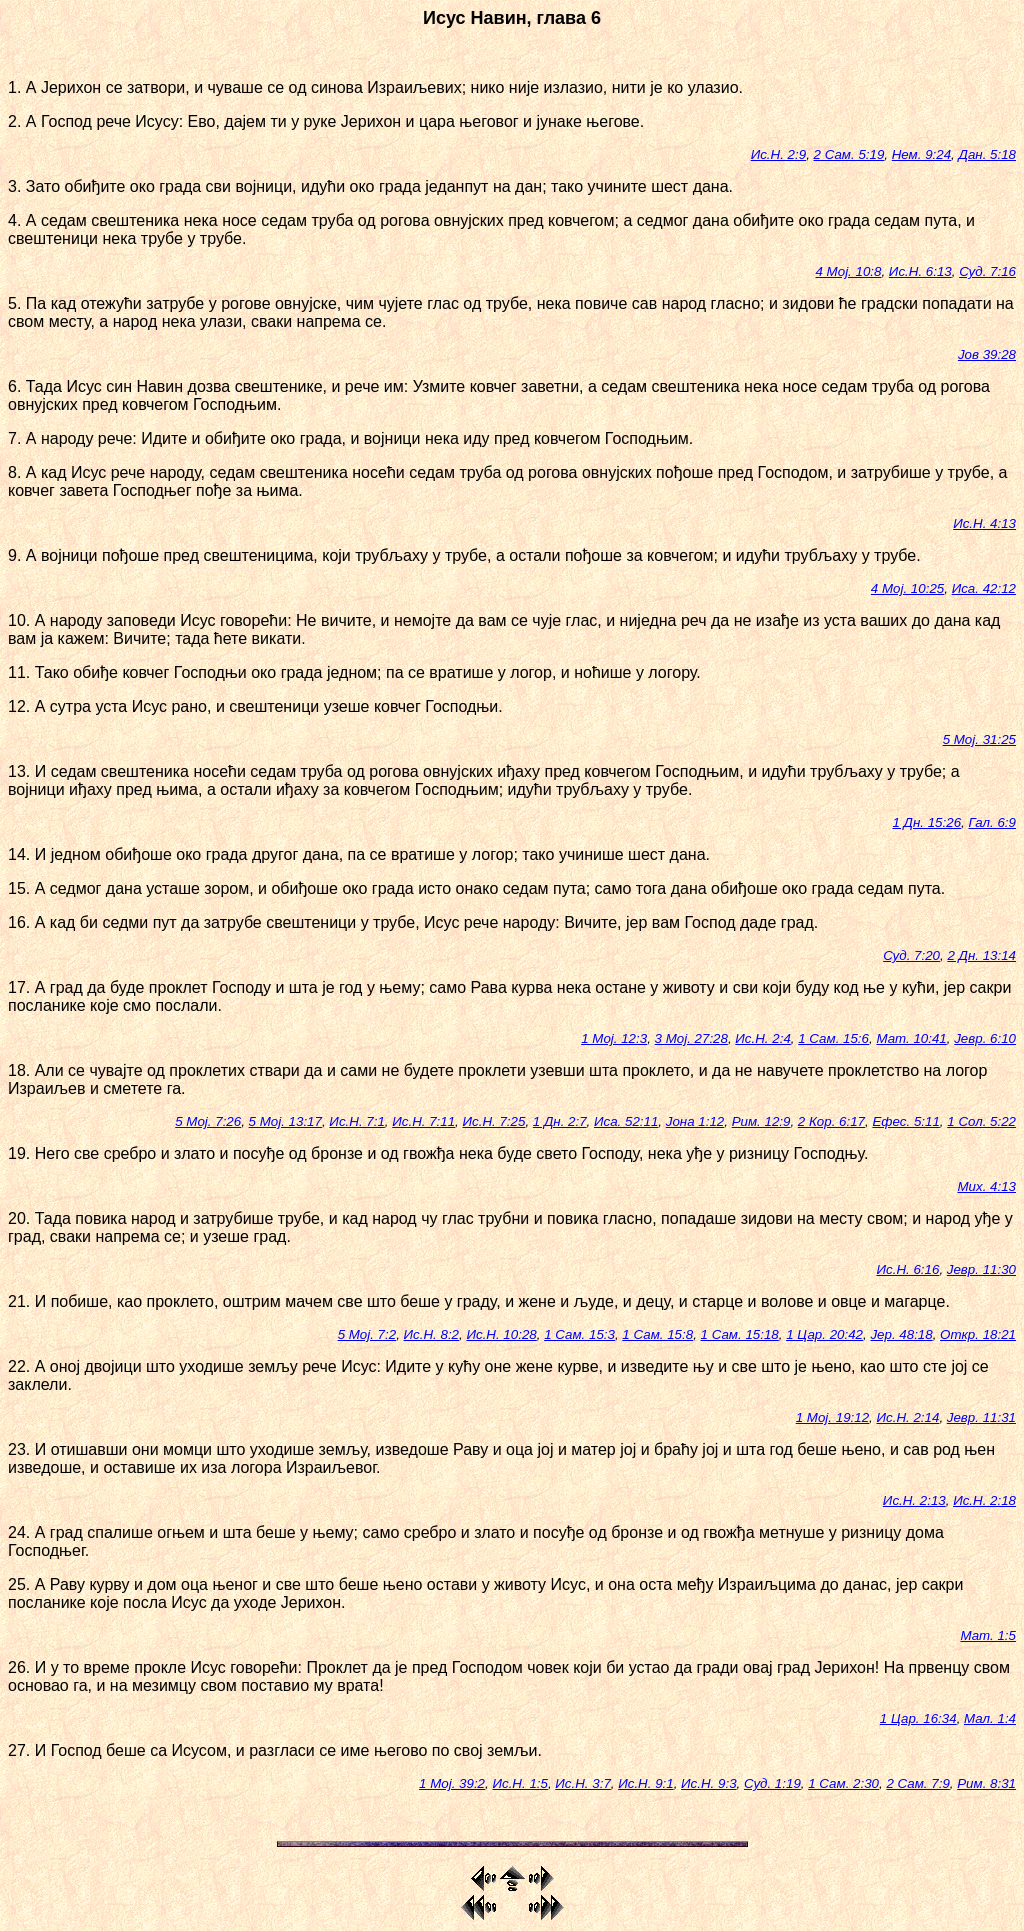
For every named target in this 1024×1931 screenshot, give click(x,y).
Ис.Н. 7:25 (494, 1121)
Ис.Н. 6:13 (920, 271)
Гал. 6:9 (992, 822)
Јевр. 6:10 (985, 1038)
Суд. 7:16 (987, 271)
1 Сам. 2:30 (843, 1783)
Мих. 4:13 (986, 1186)
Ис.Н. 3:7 (582, 1783)
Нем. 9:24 (921, 154)
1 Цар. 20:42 (824, 1334)
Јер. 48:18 (901, 1334)
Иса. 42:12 (984, 588)
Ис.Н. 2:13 (914, 1500)
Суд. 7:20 (911, 955)
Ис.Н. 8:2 (431, 1334)
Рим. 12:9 (761, 1121)
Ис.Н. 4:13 (984, 523)
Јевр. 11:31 (981, 1417)
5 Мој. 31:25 (979, 739)
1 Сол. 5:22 (981, 1121)
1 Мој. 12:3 (614, 1038)
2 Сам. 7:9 (917, 1783)
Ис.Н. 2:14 (908, 1417)
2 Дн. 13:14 (981, 955)
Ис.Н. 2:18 (984, 1500)
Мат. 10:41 (911, 1038)
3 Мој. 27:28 (691, 1038)
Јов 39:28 (987, 354)
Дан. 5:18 (987, 154)
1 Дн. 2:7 (560, 1121)
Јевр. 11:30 (981, 1269)
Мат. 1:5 (988, 1635)
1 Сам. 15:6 (833, 1038)
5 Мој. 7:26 (208, 1121)
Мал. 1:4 (990, 1718)
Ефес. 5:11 (905, 1121)
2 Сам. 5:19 (849, 154)
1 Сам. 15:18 (740, 1334)
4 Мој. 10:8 (849, 271)
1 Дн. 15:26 (926, 822)
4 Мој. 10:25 (907, 588)
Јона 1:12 (695, 1121)
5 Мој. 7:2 (367, 1334)
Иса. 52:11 (626, 1121)
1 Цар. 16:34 (918, 1718)
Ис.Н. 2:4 (762, 1038)
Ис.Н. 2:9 (778, 154)
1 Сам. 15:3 (579, 1334)
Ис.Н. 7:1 (356, 1121)
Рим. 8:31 (986, 1783)
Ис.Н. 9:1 (645, 1783)
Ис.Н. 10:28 (501, 1334)
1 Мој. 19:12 (832, 1417)
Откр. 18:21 (978, 1334)
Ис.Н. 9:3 (708, 1783)
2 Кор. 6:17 (831, 1121)
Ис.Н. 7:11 (423, 1121)
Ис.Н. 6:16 (908, 1269)
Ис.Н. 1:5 (519, 1783)
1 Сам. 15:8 (657, 1334)
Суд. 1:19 (772, 1783)
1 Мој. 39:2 (452, 1783)
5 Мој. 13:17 (285, 1121)
